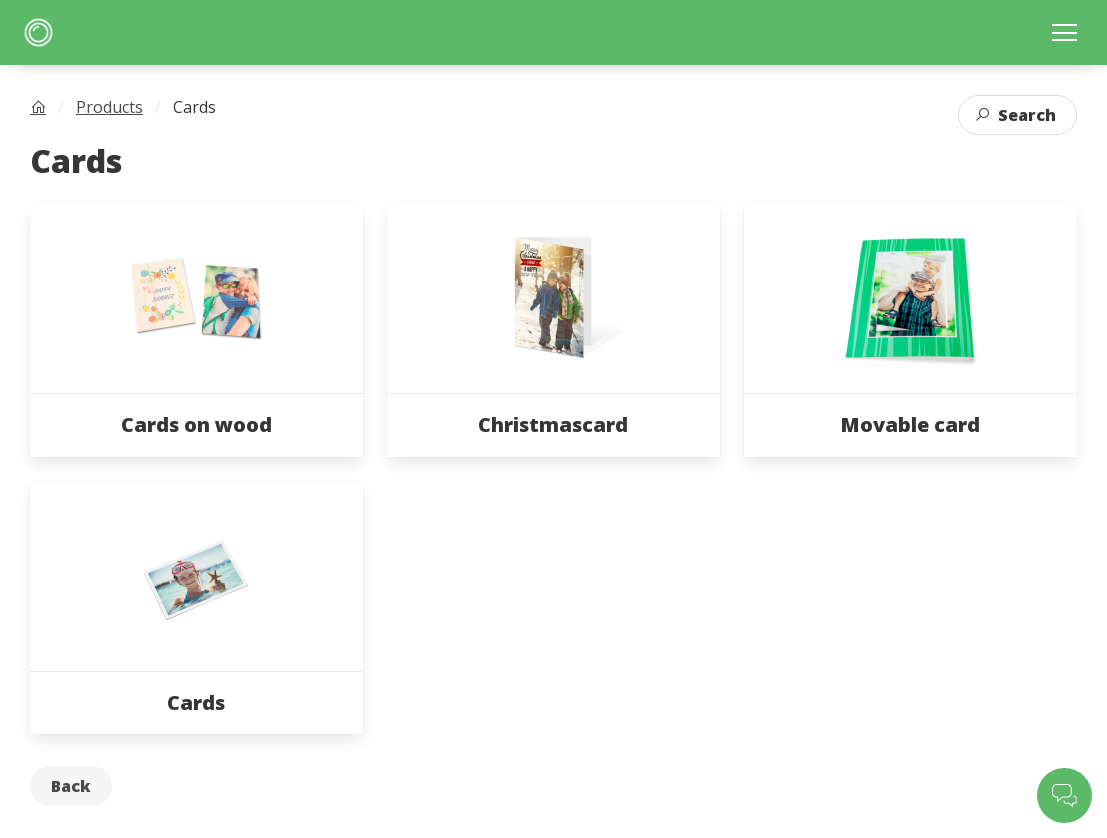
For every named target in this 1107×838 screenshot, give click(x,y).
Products (109, 107)
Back (71, 786)
